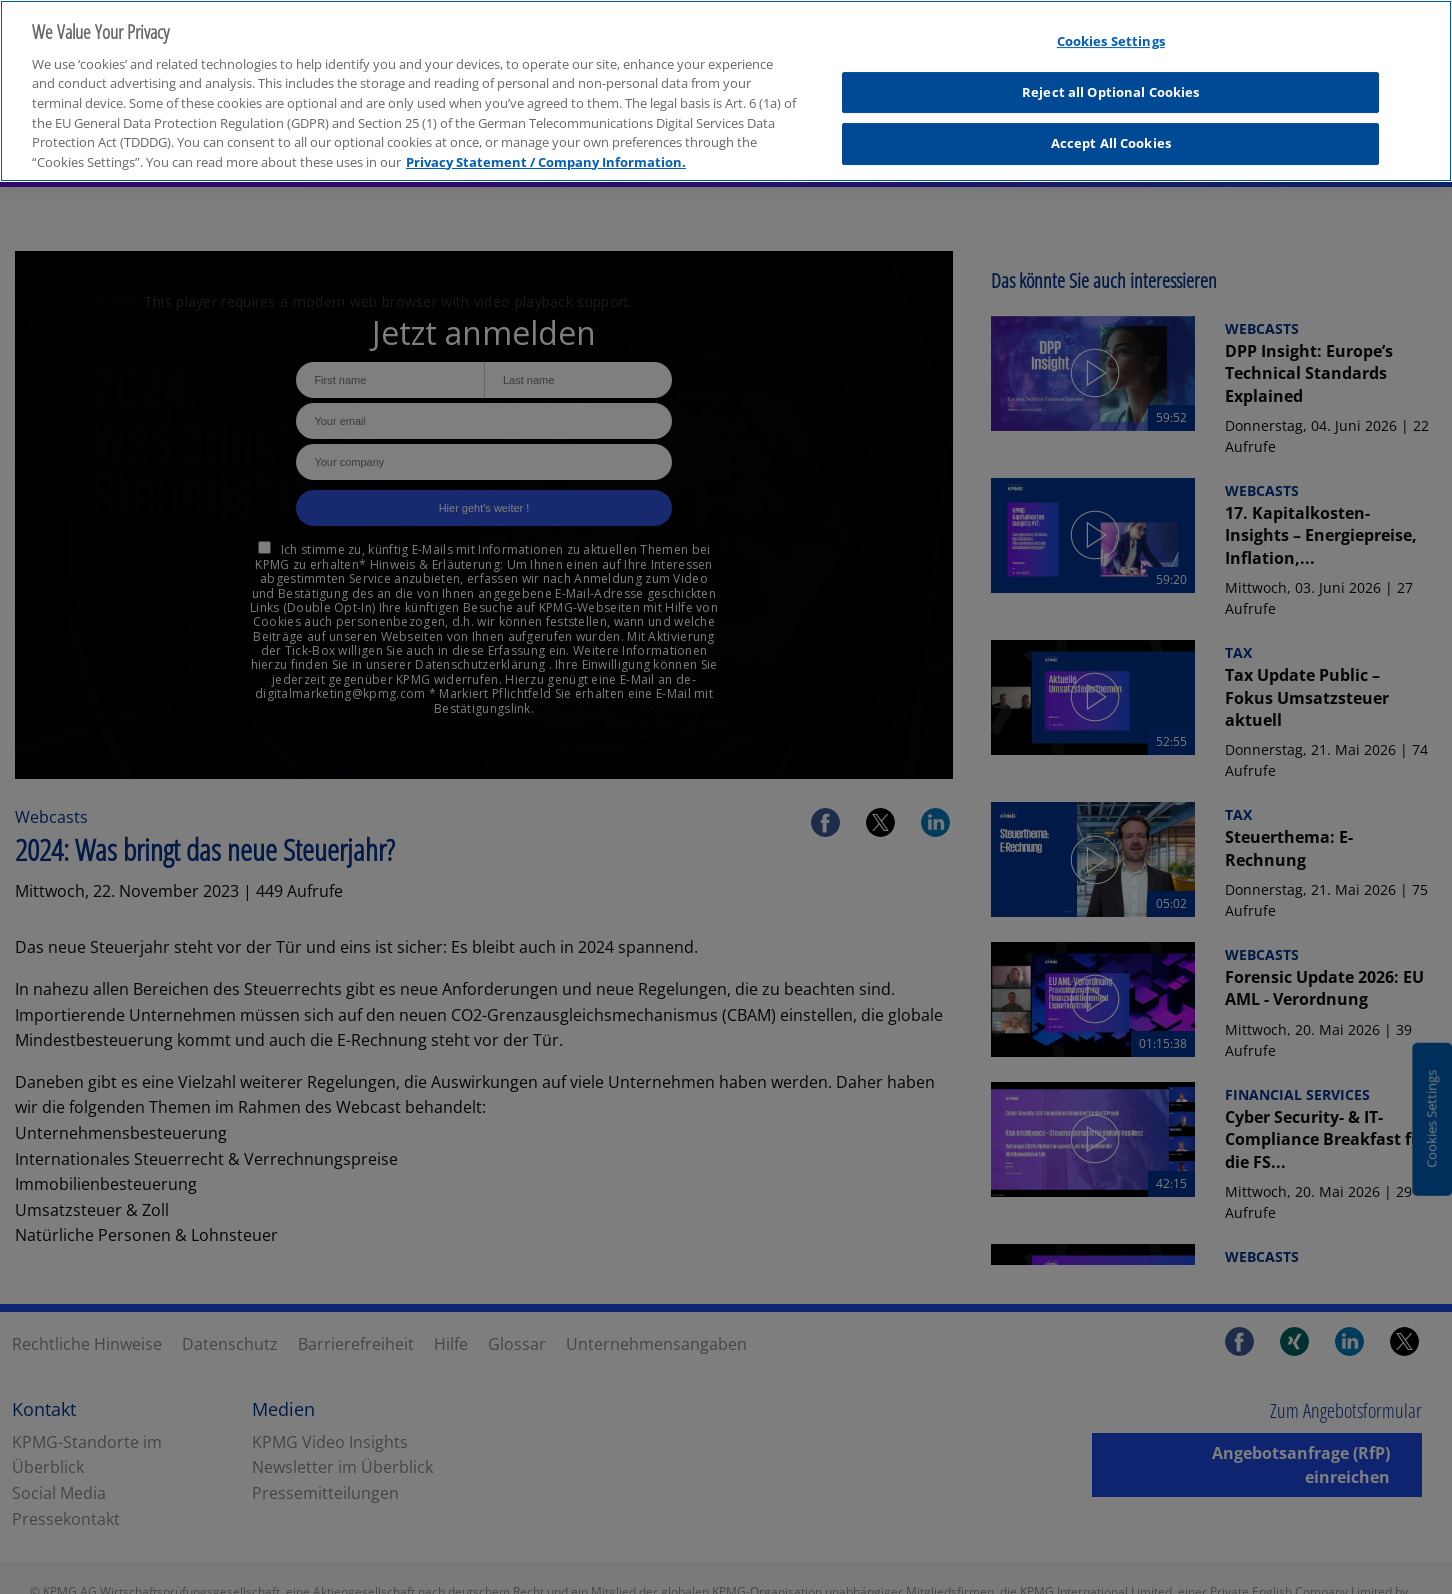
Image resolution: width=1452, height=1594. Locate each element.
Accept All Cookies (1111, 133)
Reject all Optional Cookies (1111, 81)
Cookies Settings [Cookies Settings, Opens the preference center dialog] (1111, 31)
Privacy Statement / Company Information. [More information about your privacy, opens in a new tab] (546, 151)
